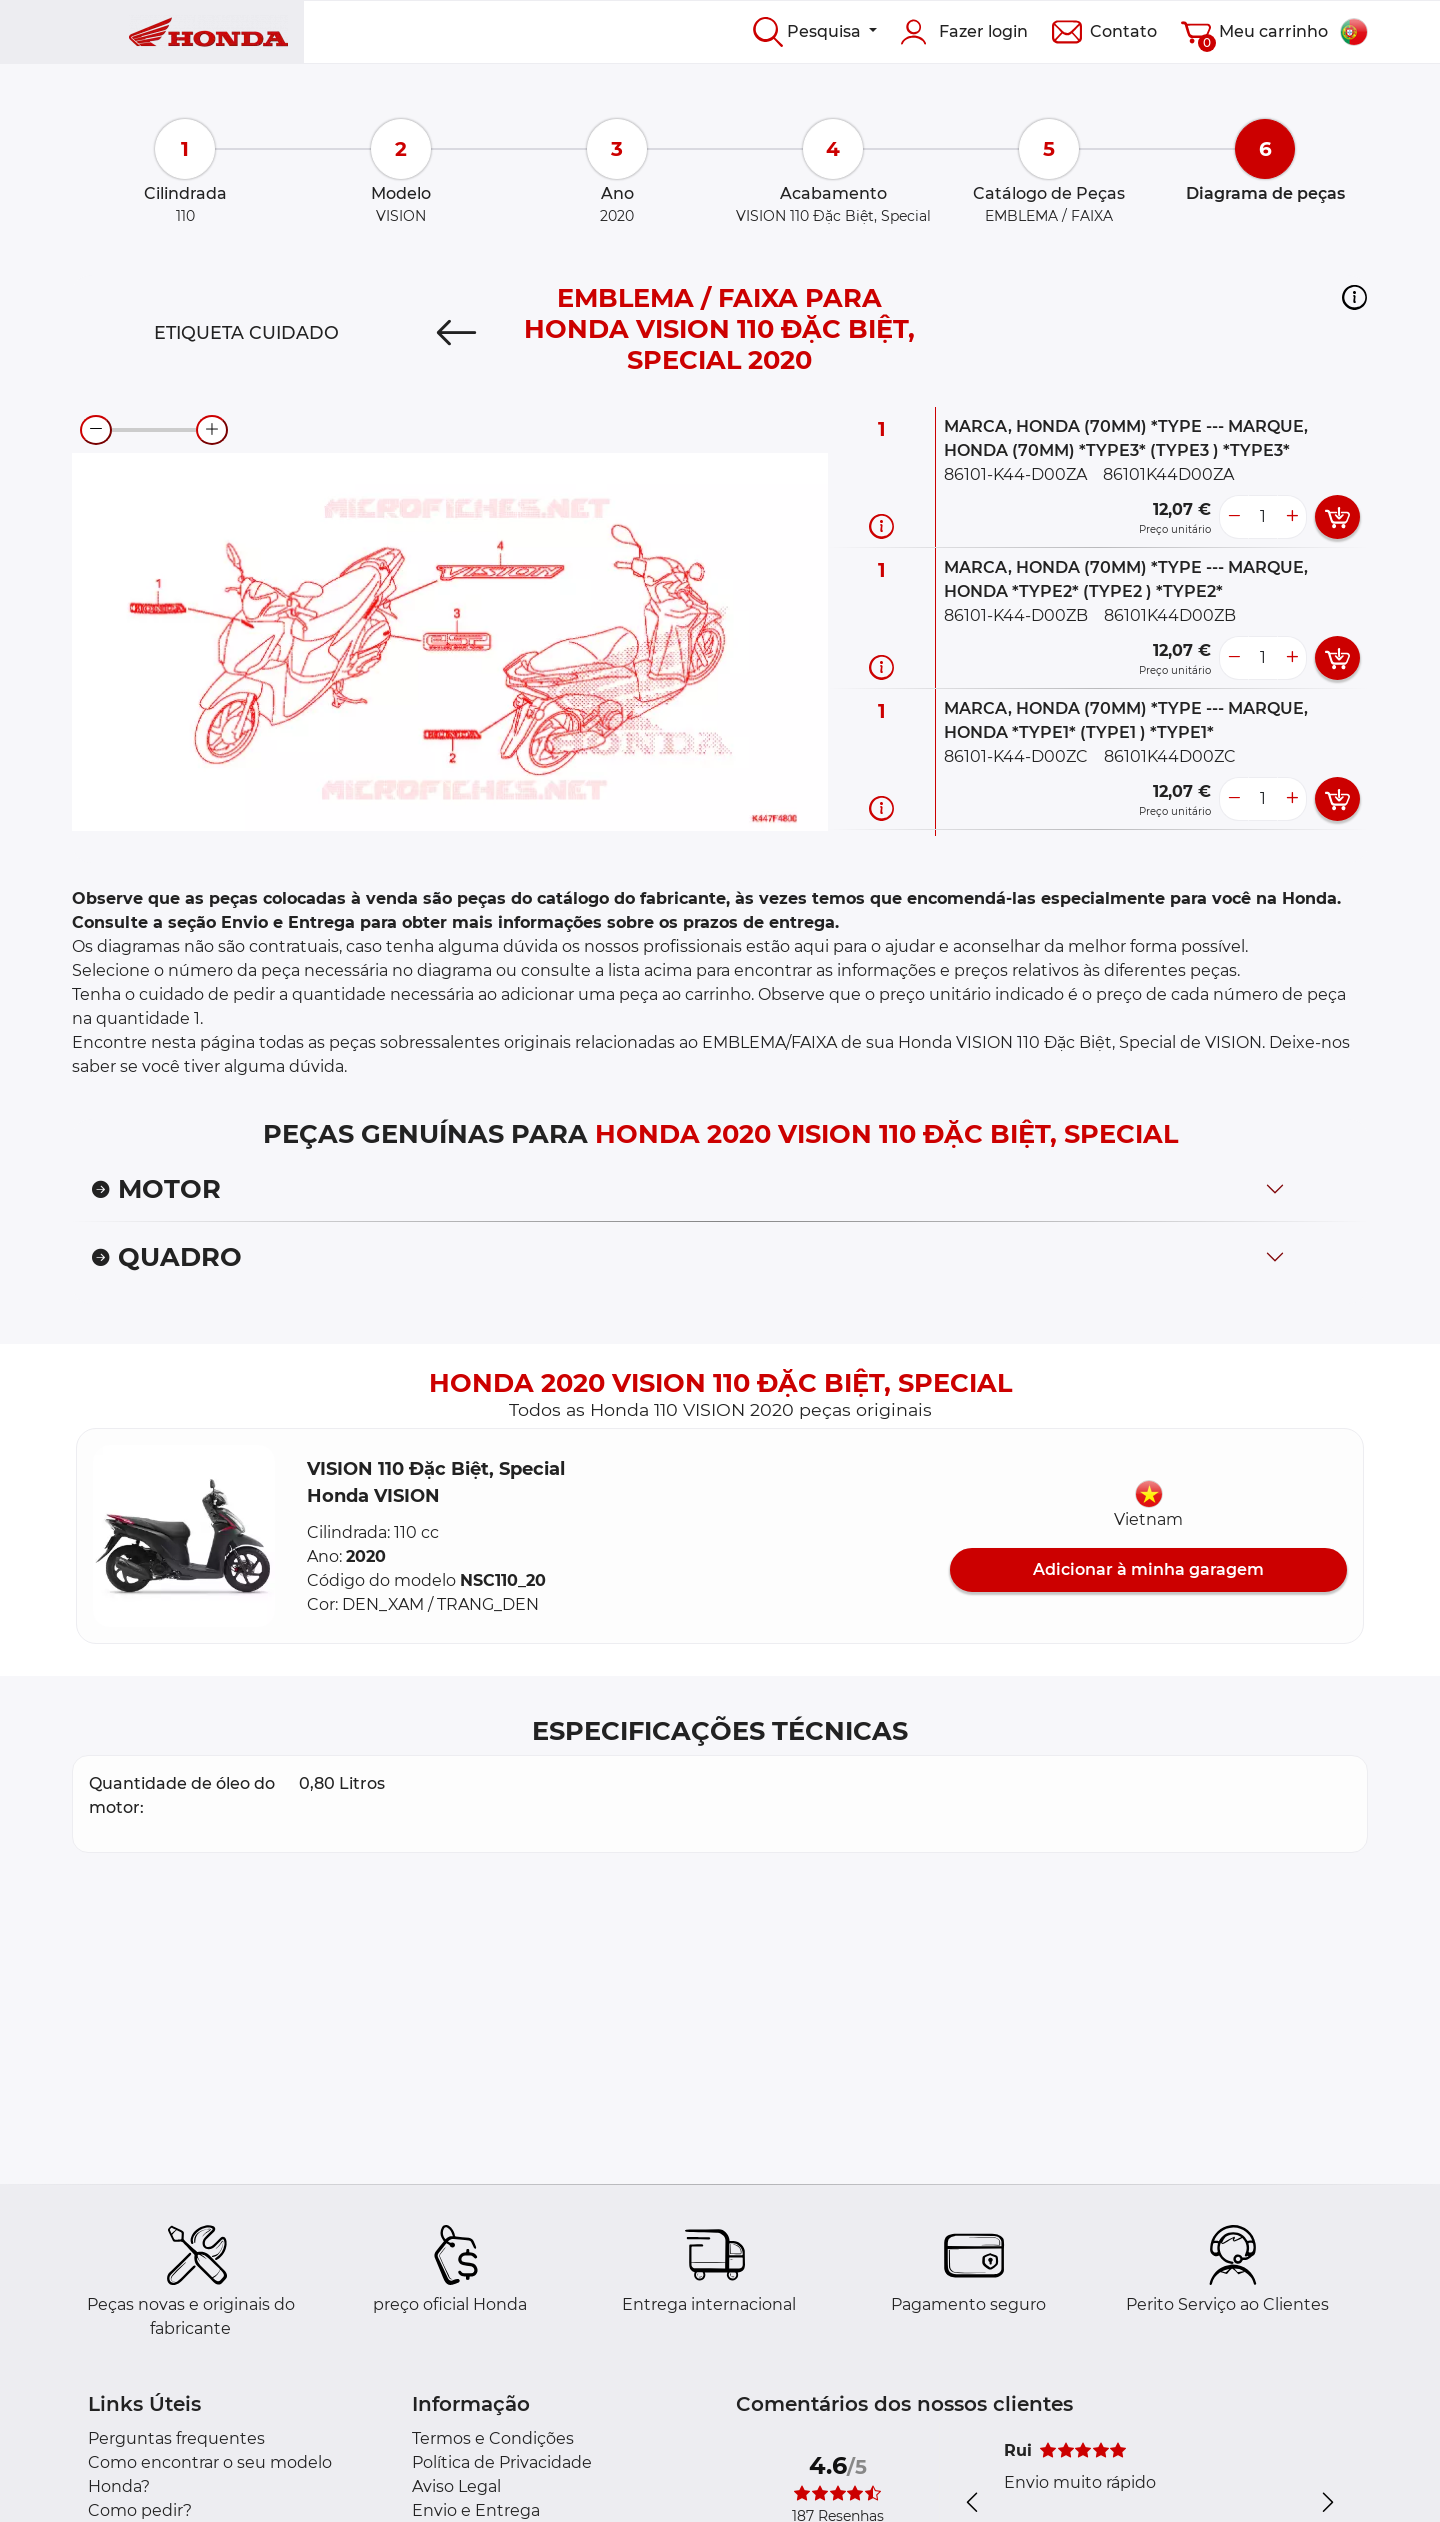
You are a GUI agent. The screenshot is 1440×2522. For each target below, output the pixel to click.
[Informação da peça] (881, 526)
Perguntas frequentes (176, 2438)
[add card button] (1337, 517)
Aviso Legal (456, 2486)
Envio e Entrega (476, 2510)
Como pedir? (140, 2510)
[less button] (1234, 517)
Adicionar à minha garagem (1148, 1569)
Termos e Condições (493, 2438)
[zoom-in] (212, 430)
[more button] (1292, 517)
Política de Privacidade (502, 2462)
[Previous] (456, 333)
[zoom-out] (96, 430)
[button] (1354, 297)
